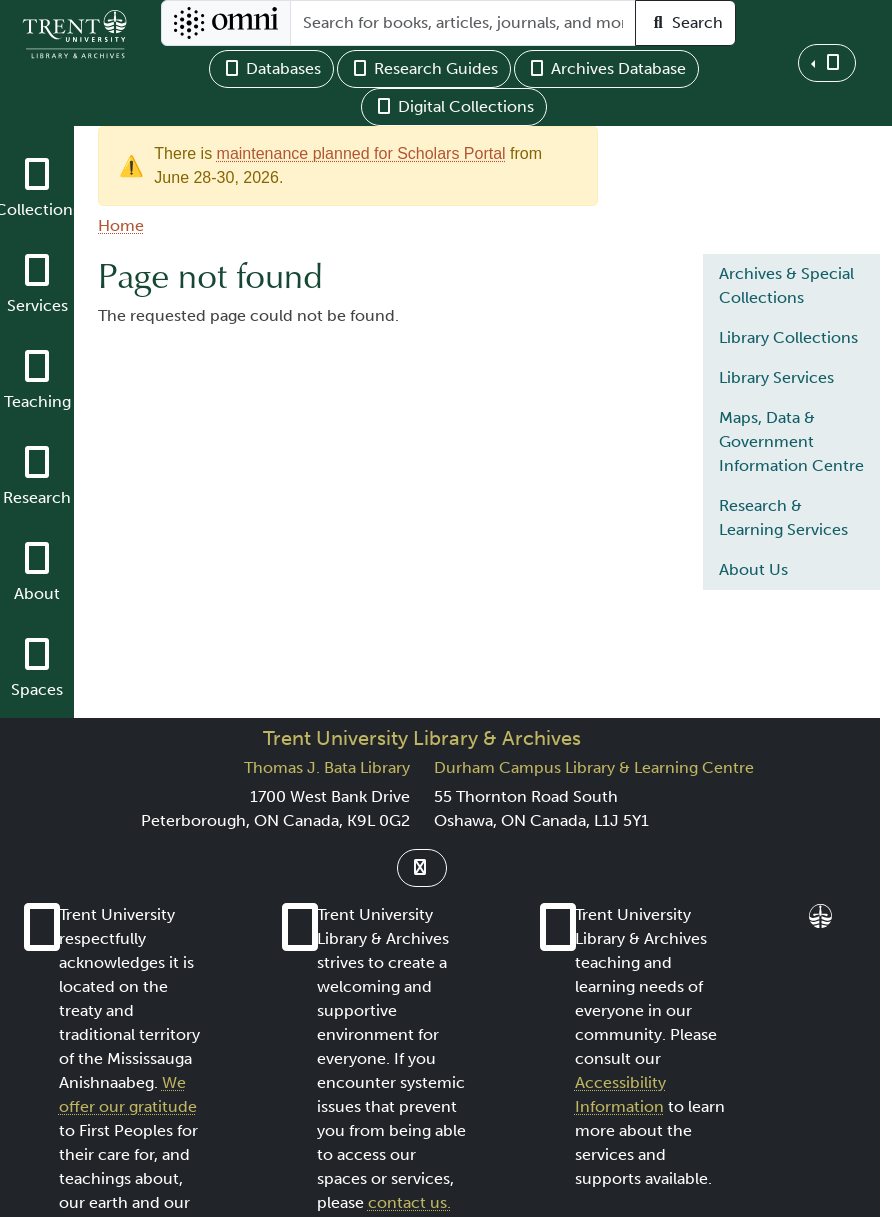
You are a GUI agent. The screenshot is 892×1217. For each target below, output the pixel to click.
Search (685, 22)
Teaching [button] (37, 401)
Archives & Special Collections (786, 285)
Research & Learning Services (783, 517)
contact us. (409, 1202)
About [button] (37, 593)
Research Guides (424, 68)
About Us (753, 569)
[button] (827, 63)
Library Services (776, 377)
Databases (271, 68)
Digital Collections (454, 106)
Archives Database (606, 68)
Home (121, 225)
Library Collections (788, 337)
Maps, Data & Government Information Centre (791, 441)
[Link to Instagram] (422, 868)
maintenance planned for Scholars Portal (361, 153)
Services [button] (37, 305)
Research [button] (37, 497)
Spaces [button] (37, 689)
